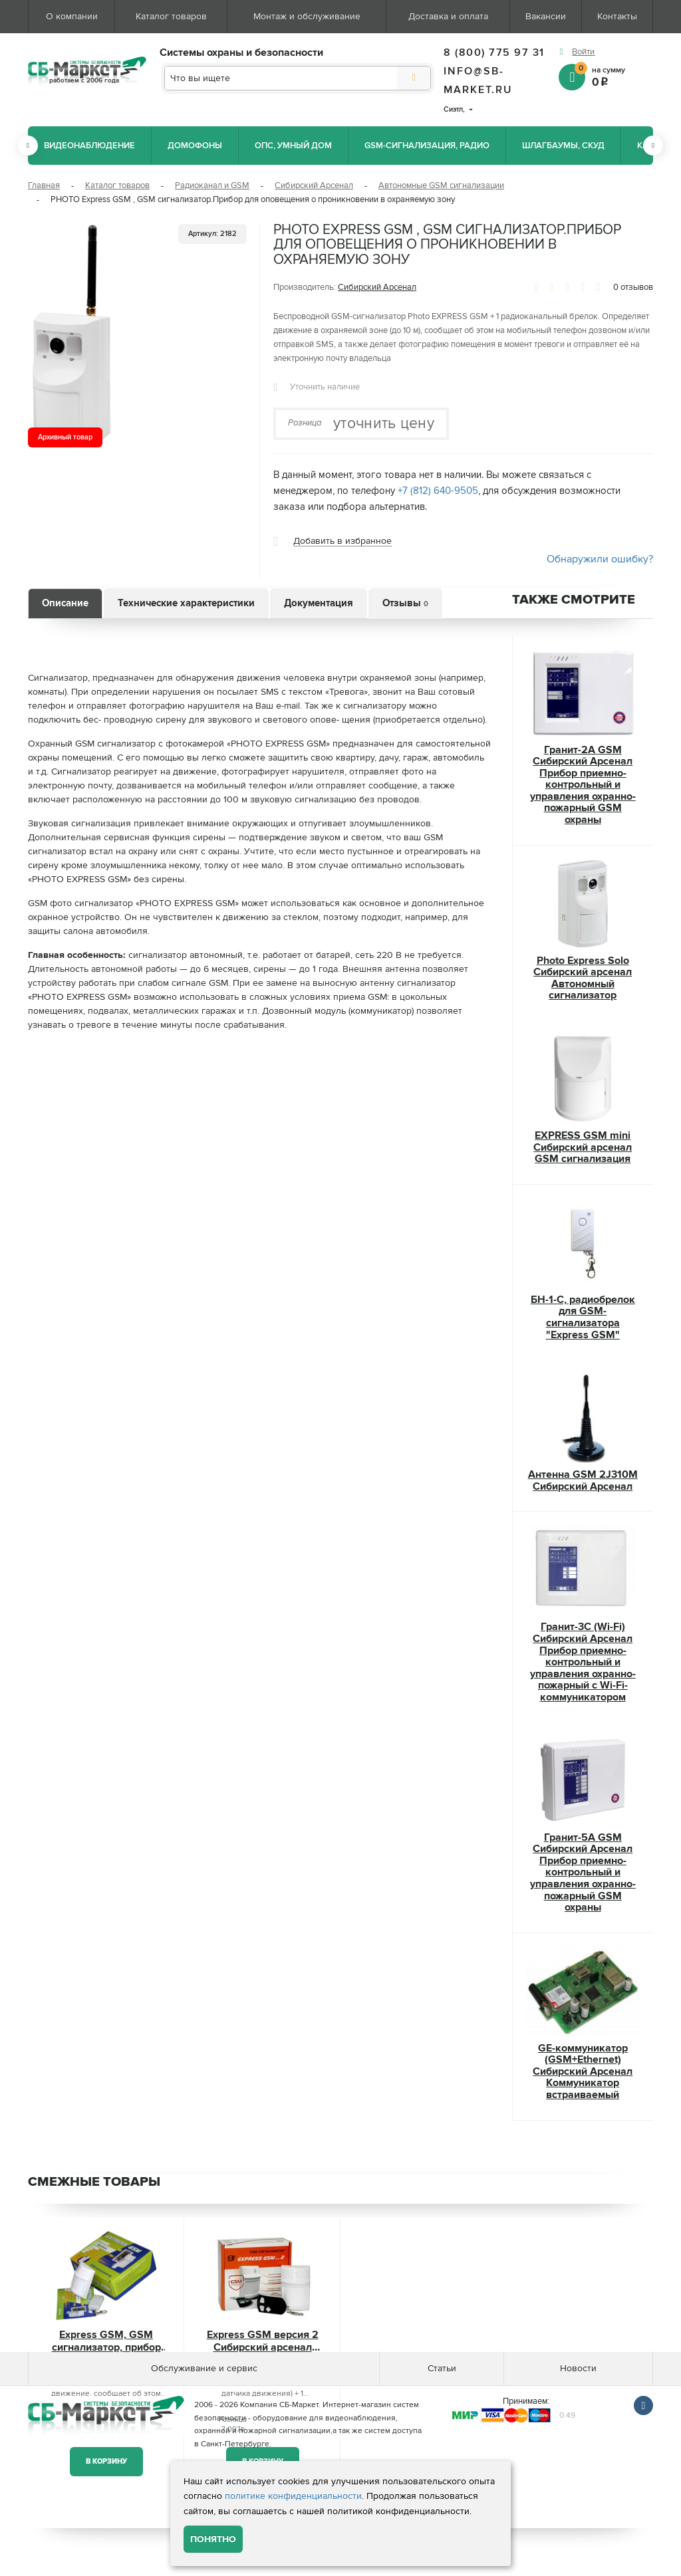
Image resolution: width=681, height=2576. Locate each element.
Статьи (442, 2368)
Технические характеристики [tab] (186, 603)
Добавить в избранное (342, 540)
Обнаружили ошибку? (600, 559)
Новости (578, 2368)
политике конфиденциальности (293, 2496)
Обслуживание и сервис (204, 2368)
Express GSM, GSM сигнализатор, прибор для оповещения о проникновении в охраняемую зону (106, 2342)
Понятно (213, 2539)
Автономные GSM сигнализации (441, 185)
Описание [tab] (65, 603)
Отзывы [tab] (405, 603)
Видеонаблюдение (89, 145)
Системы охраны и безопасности (241, 52)
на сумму (614, 76)
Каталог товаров (171, 16)
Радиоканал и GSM (212, 185)
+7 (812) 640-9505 (438, 491)
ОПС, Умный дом (293, 145)
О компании (72, 16)
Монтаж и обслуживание (306, 16)
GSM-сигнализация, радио (426, 145)
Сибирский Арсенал (314, 185)
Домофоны (195, 145)
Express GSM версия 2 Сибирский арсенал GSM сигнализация (263, 2342)
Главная (44, 185)
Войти (583, 52)
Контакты (617, 16)
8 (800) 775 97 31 (494, 52)
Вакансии (545, 16)
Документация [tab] (318, 603)
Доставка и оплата (448, 16)
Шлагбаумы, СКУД (563, 145)
